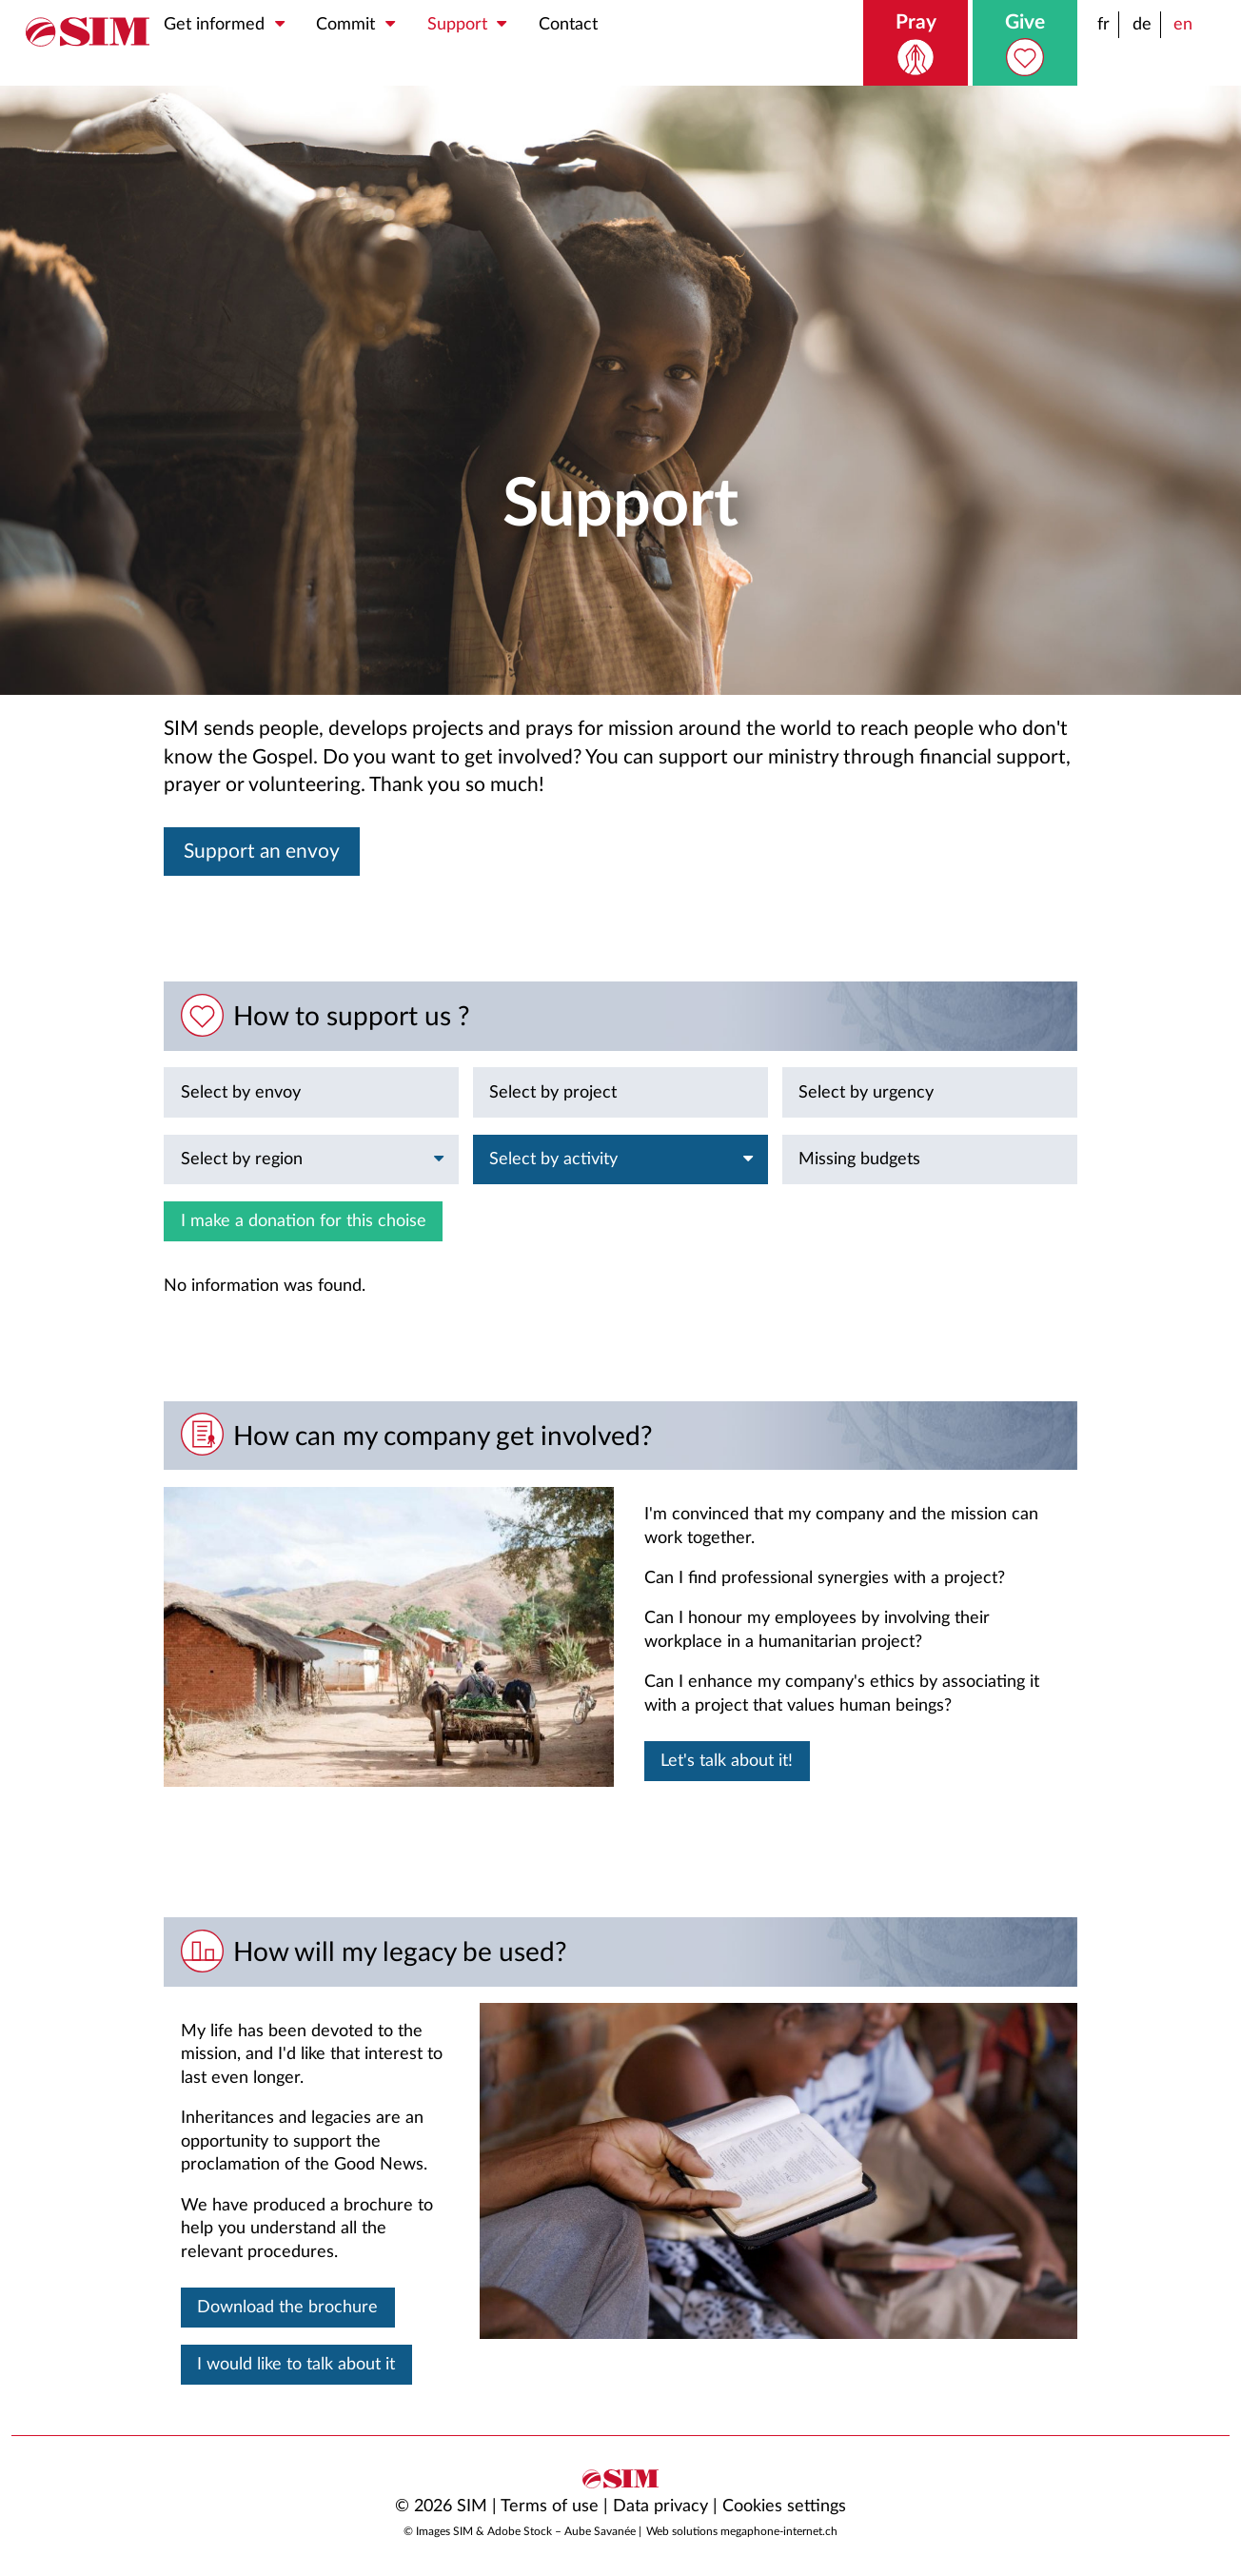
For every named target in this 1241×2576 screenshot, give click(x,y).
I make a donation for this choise (303, 1221)
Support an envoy (262, 852)
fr (1103, 24)
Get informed (229, 24)
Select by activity (624, 1159)
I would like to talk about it (296, 2364)
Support (472, 24)
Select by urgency (866, 1092)
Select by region (316, 1159)
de (1142, 24)
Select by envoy (241, 1092)
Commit (360, 24)
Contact (568, 24)
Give (1025, 44)
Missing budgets (859, 1159)
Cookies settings (784, 2506)
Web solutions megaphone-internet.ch (741, 2531)
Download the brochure (287, 2307)
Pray (916, 44)
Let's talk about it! (726, 1761)
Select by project (553, 1092)
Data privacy (660, 2506)
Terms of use (550, 2506)
